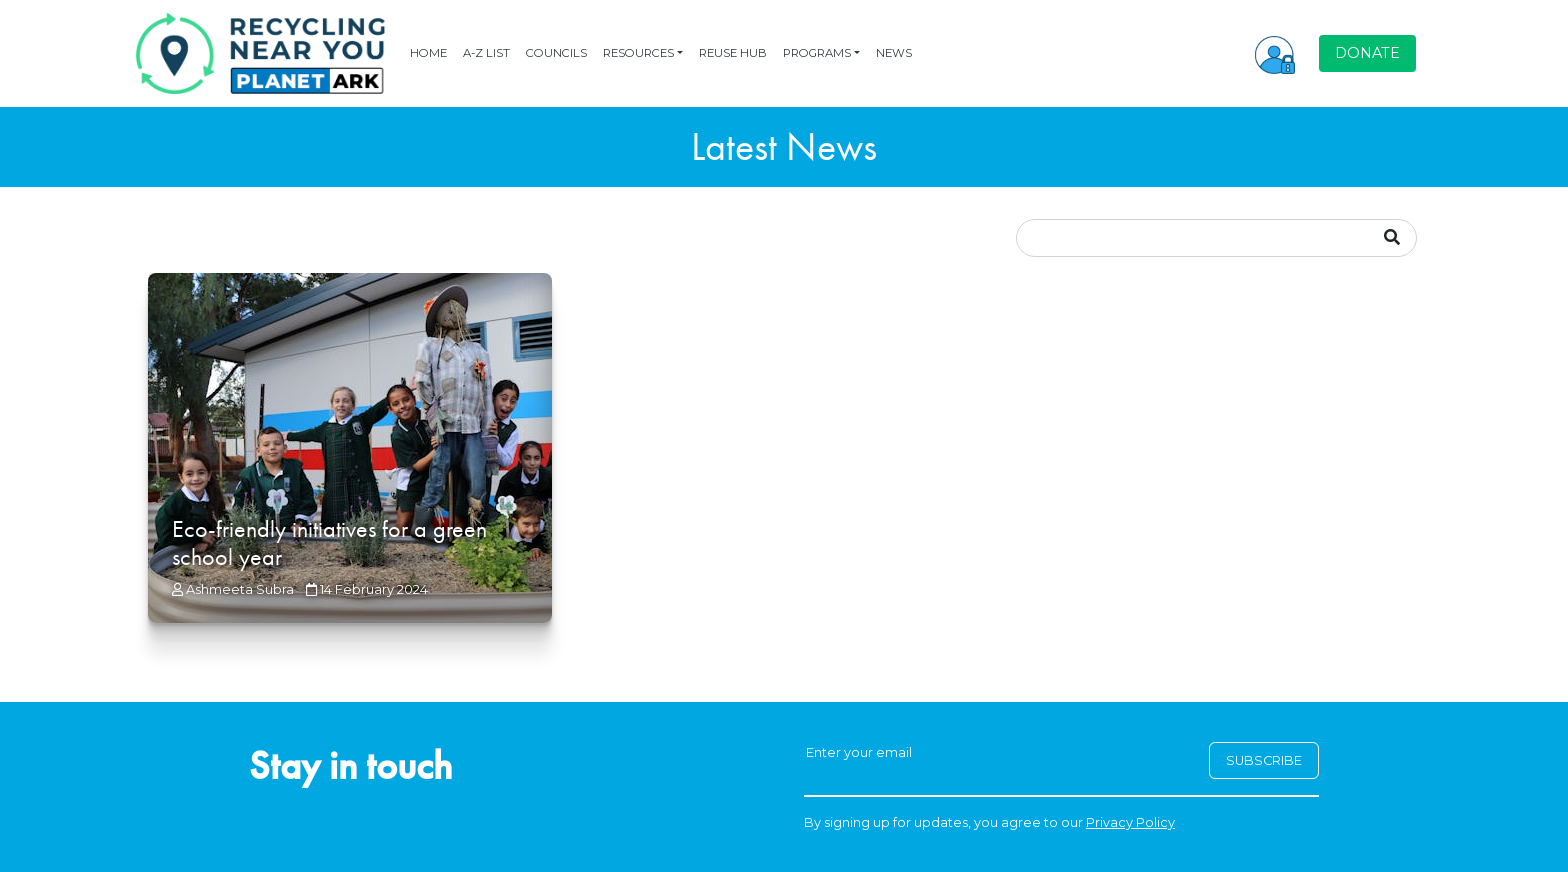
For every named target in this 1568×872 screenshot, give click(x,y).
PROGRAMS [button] (817, 53)
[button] (1275, 53)
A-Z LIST (486, 53)
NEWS (894, 53)
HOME (428, 53)
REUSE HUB (733, 53)
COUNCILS (556, 53)
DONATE (1367, 53)
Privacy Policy (1130, 822)
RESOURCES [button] (638, 53)
